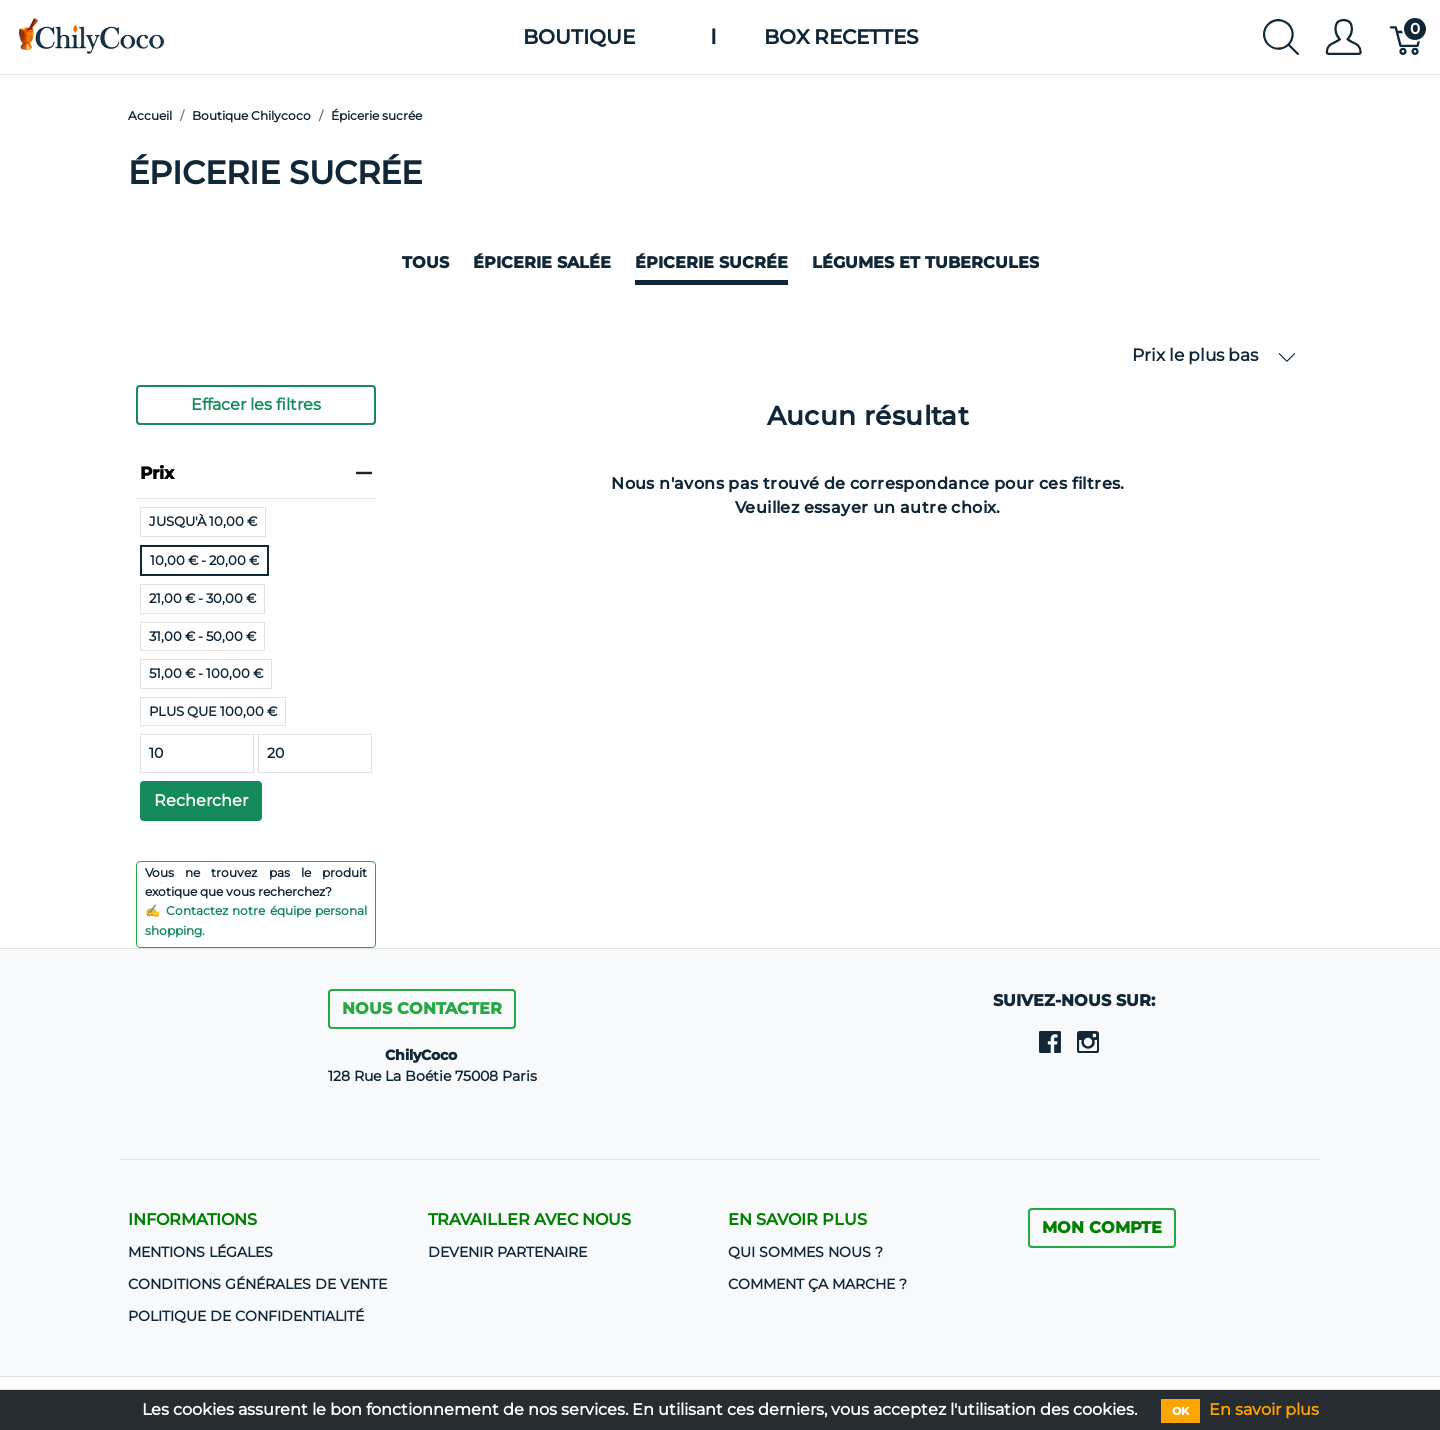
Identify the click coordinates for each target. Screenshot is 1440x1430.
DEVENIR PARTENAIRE (507, 1252)
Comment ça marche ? (817, 1284)
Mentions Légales (200, 1252)
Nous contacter (422, 1008)
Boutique (579, 37)
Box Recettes (841, 37)
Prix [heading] (256, 473)
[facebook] (1050, 1041)
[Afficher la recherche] (1281, 37)
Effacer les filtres (256, 404)
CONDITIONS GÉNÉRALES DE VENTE (257, 1284)
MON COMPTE (1102, 1227)
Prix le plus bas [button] (1214, 355)
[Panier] (1407, 37)
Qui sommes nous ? (805, 1252)
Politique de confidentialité (246, 1316)
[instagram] (1088, 1041)
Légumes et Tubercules (925, 262)
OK (1180, 1411)
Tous (425, 262)
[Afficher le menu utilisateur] (1343, 37)
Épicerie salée (542, 262)
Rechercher (201, 800)
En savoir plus (1264, 1409)
